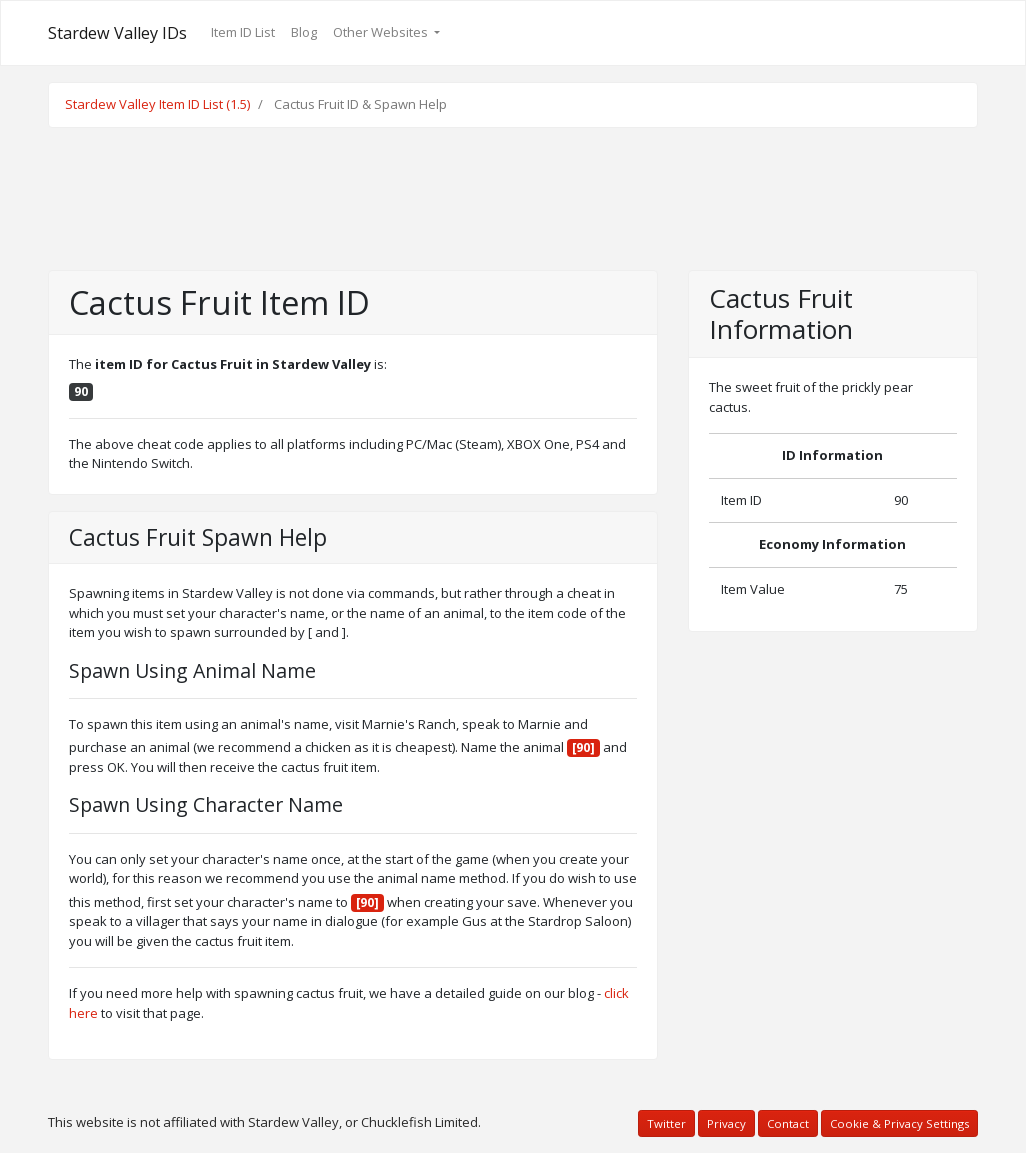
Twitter (666, 1123)
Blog (304, 32)
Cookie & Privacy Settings (899, 1123)
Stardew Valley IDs (117, 33)
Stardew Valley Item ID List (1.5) (157, 104)
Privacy (726, 1123)
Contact (788, 1123)
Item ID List (243, 32)
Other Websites (382, 32)
